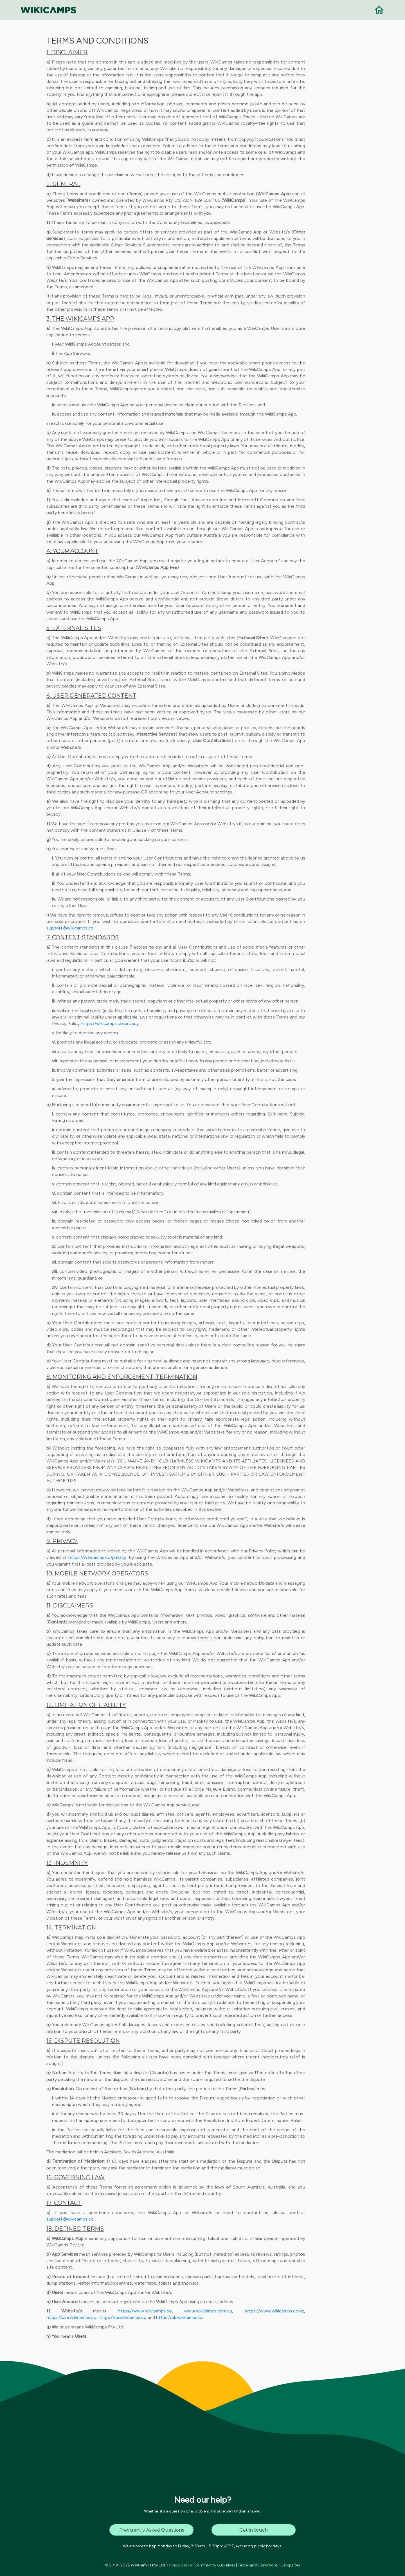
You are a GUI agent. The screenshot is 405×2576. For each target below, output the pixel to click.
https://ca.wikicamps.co (123, 2317)
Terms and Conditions (258, 2565)
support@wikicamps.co (70, 928)
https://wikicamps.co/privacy (110, 1023)
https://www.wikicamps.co (145, 2311)
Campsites (290, 2565)
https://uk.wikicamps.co (180, 2317)
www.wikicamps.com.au (208, 2311)
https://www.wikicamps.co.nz (274, 2311)
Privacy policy (179, 2565)
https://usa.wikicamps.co (71, 2317)
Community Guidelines (214, 2565)
